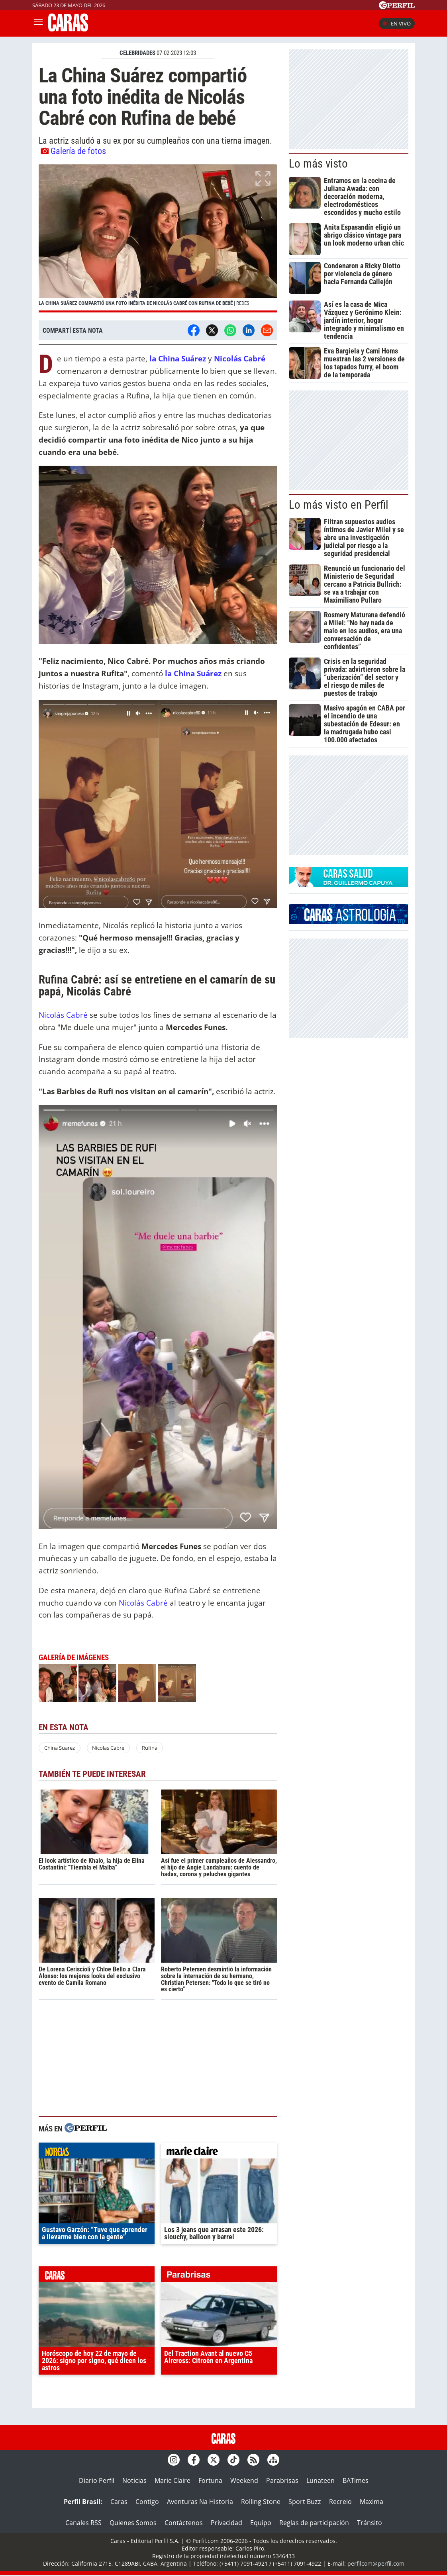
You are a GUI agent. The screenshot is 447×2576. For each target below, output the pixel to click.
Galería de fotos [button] (73, 151)
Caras (118, 2501)
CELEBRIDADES (137, 53)
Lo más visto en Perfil (338, 504)
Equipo (260, 2522)
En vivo (397, 23)
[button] (158, 238)
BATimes (356, 2480)
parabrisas (219, 2276)
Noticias (134, 2480)
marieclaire (219, 2152)
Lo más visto (318, 163)
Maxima (371, 2501)
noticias (97, 2152)
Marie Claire (172, 2480)
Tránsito (369, 2522)
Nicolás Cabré (64, 1014)
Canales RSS (83, 2522)
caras (97, 2276)
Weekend (244, 2480)
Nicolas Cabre (108, 1747)
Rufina (149, 1747)
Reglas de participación (314, 2522)
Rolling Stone (260, 2501)
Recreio (340, 2501)
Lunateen (320, 2480)
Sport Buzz (304, 2501)
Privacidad (226, 2522)
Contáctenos (184, 2522)
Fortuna (210, 2480)
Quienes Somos (133, 2522)
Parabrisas (282, 2480)
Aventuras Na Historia (200, 2501)
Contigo (147, 2501)
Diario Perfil (96, 2480)
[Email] (267, 330)
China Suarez (59, 1747)
